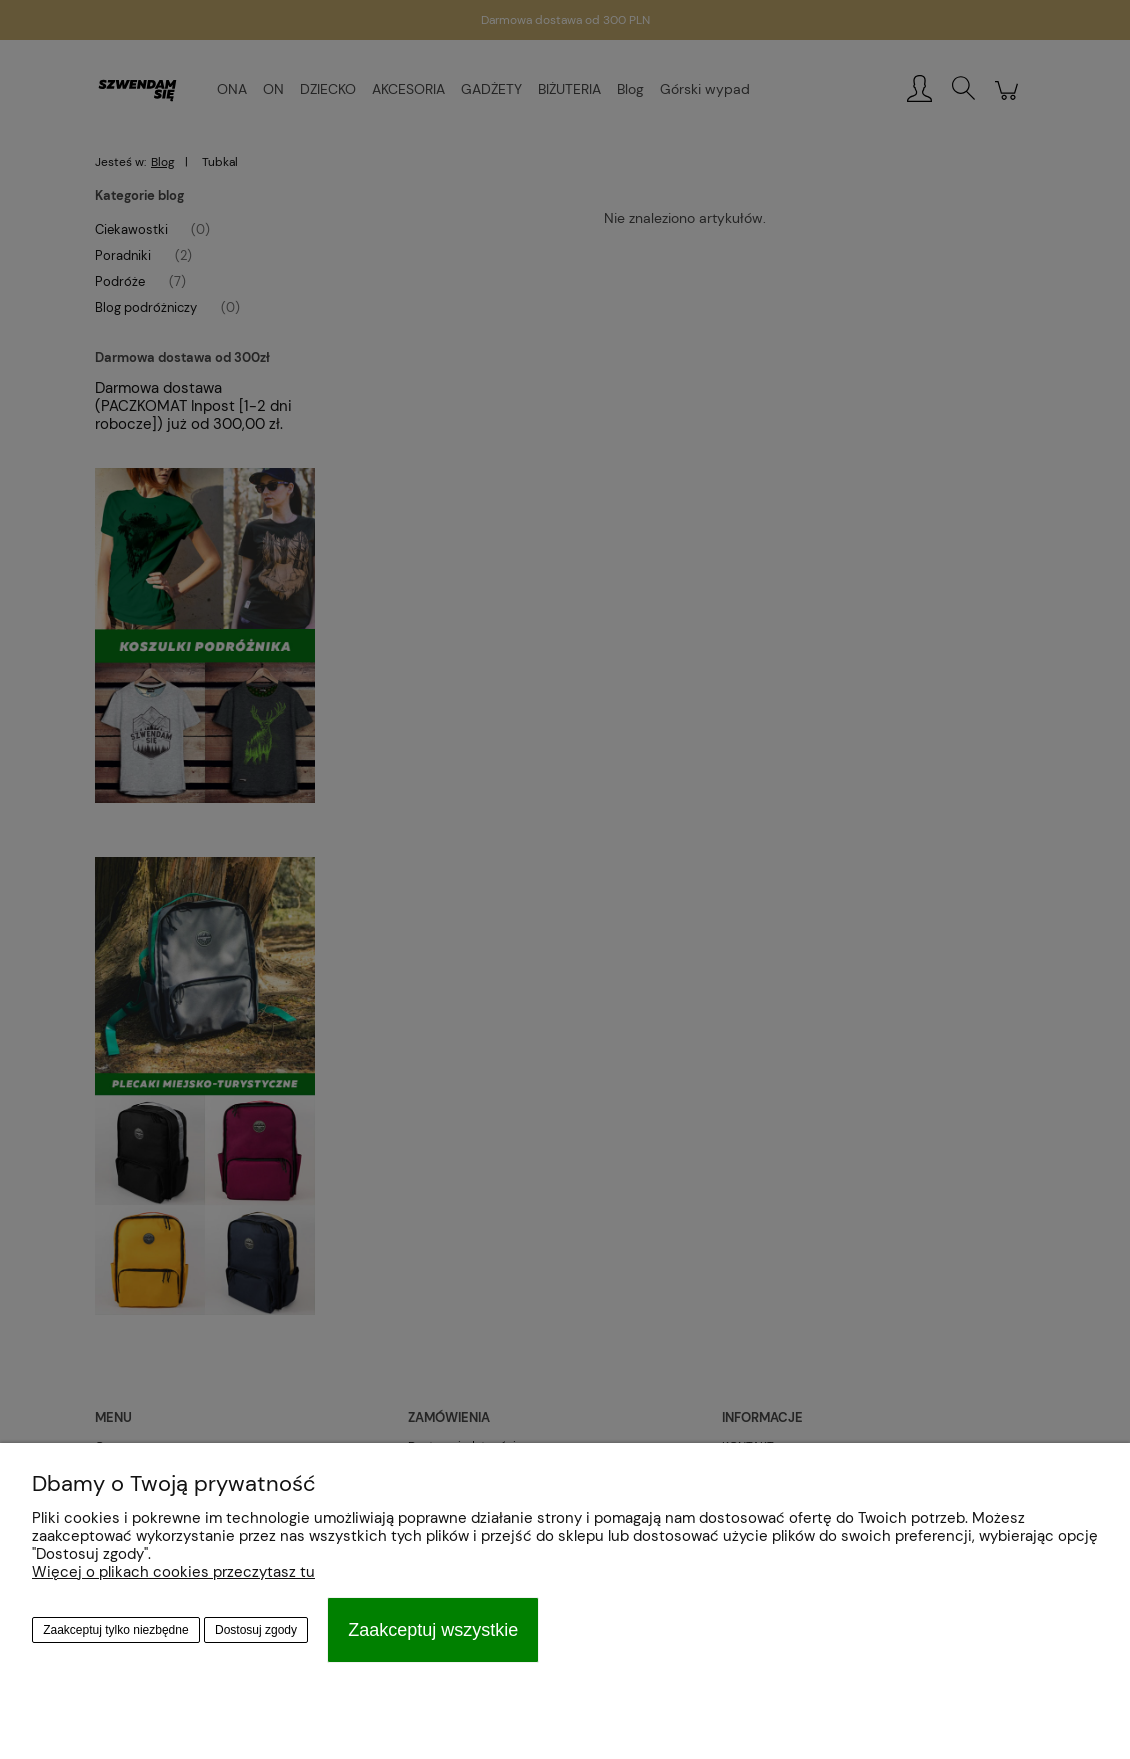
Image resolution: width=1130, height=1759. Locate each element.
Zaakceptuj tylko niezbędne (115, 1630)
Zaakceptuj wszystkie (433, 1630)
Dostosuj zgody (256, 1630)
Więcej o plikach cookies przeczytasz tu (173, 1572)
